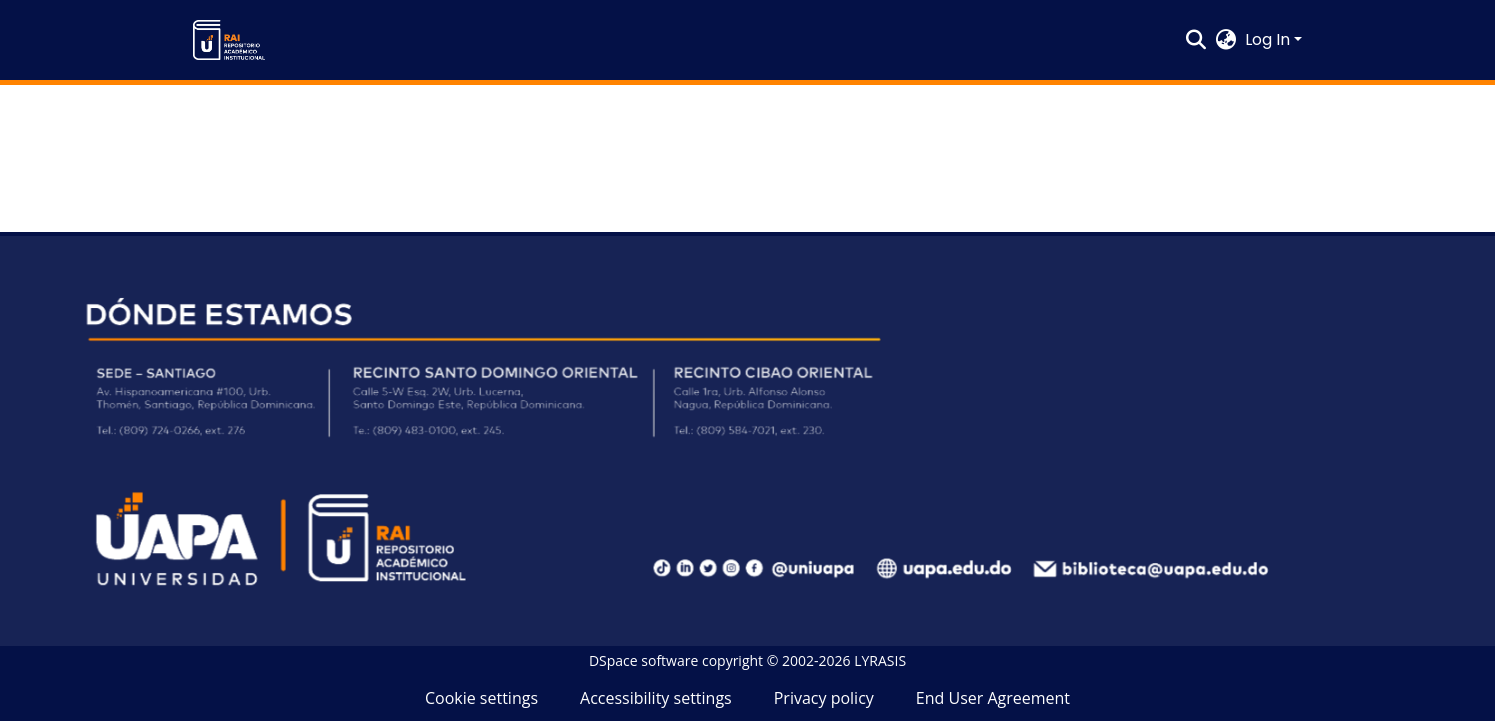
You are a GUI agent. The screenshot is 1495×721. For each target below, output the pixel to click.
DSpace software (643, 660)
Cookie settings (481, 698)
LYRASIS (880, 660)
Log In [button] (1269, 39)
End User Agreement (993, 698)
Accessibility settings (656, 698)
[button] (229, 40)
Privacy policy (824, 698)
